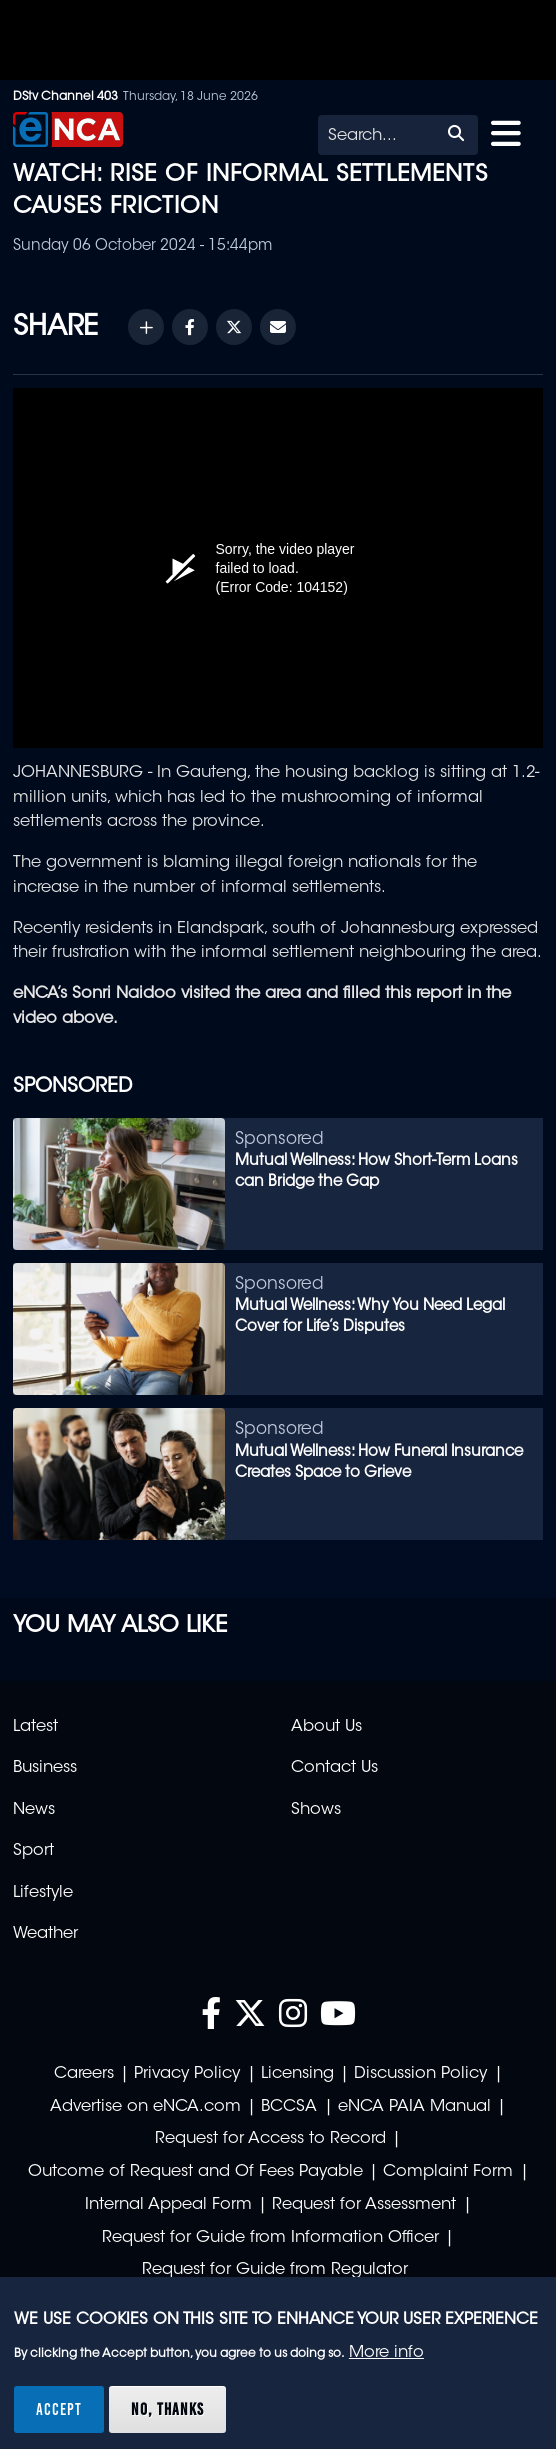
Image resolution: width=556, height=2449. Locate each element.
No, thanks (167, 2409)
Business (45, 1768)
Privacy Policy (187, 2074)
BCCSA (289, 2107)
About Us (326, 1727)
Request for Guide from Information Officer (270, 2238)
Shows (316, 1810)
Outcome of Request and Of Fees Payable (195, 2172)
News (34, 1810)
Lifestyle (43, 1893)
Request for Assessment (364, 2205)
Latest (35, 1727)
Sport (33, 1851)
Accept (59, 2409)
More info (386, 2353)
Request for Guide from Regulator (275, 2270)
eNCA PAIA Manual (414, 2107)
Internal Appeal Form (168, 2205)
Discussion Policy (420, 2074)
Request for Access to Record (270, 2139)
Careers (84, 2074)
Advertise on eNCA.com (145, 2107)
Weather (45, 1934)
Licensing (297, 2074)
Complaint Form (448, 2172)
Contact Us (334, 1768)
